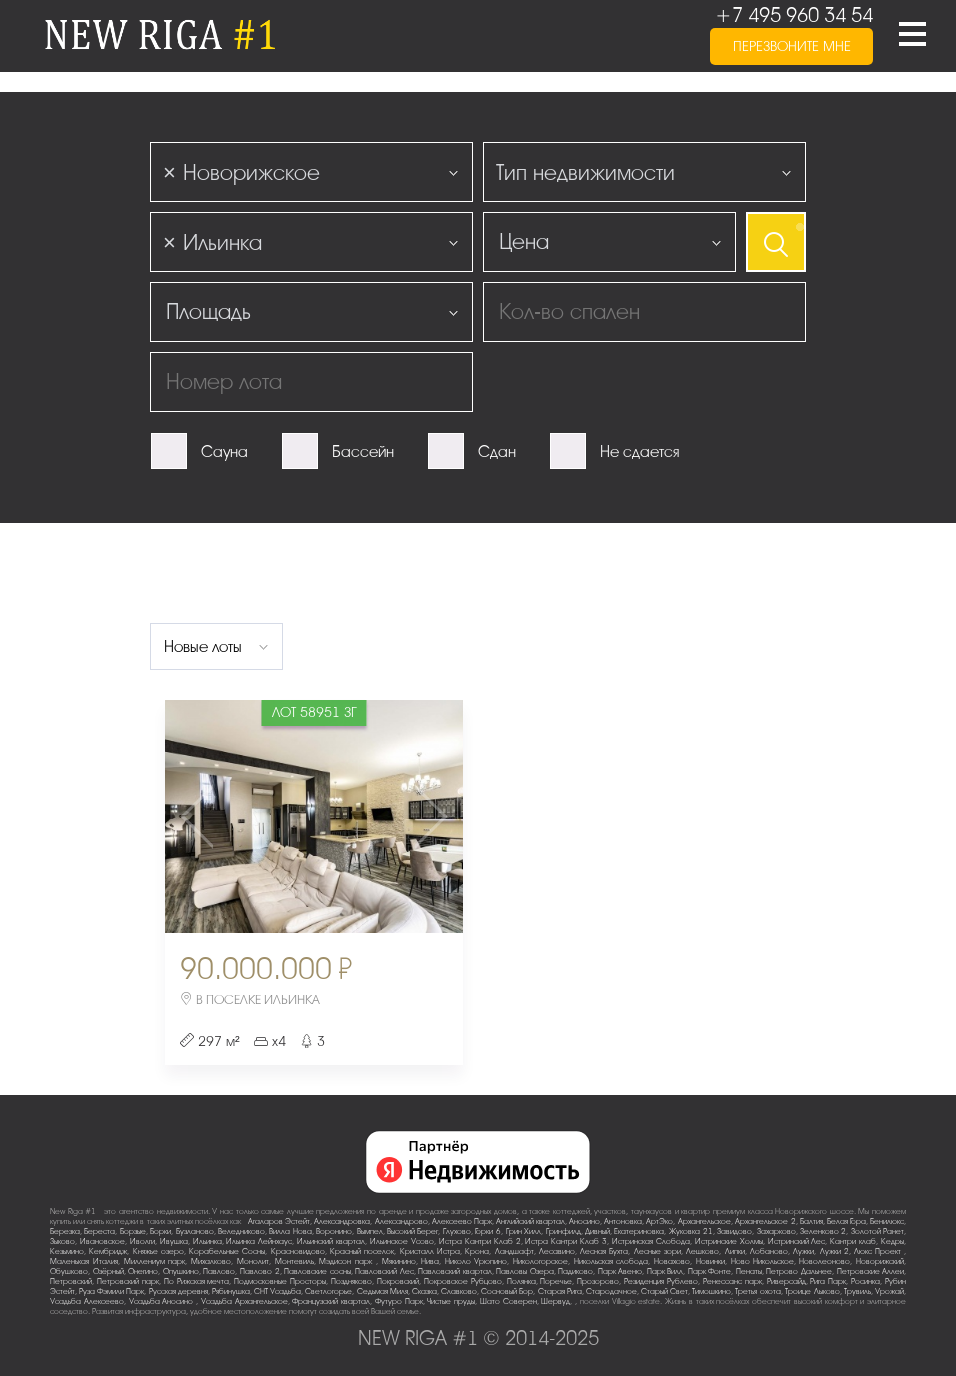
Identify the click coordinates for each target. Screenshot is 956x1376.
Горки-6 (488, 1231)
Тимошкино (711, 1291)
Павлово (219, 1271)
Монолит (253, 1261)
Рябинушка (231, 1291)
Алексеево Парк (462, 1221)
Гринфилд (563, 1231)
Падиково (575, 1271)
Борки (160, 1231)
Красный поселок (362, 1251)
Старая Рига (560, 1291)
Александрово (401, 1221)
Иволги (142, 1241)
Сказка (424, 1291)
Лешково (702, 1251)
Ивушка (174, 1241)
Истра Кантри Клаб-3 (566, 1241)
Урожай (889, 1291)
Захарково (776, 1231)
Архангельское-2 (765, 1221)
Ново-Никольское (762, 1261)
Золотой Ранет (877, 1231)
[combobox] (311, 172)
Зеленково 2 (823, 1231)
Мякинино (399, 1261)
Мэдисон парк (347, 1261)
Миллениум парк (155, 1261)
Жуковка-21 (691, 1231)
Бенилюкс (887, 1221)
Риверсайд (786, 1281)
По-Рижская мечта (197, 1281)
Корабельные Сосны (227, 1251)
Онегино (143, 1271)
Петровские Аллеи (871, 1271)
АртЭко (659, 1221)
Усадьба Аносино (163, 1301)
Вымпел (370, 1231)
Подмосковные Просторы (280, 1281)
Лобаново (769, 1251)
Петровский (71, 1281)
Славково (459, 1291)
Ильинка (207, 1241)
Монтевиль (294, 1261)
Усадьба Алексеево (87, 1301)
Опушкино (181, 1271)
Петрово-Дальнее (799, 1271)
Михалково (211, 1261)
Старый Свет (664, 1291)
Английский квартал (530, 1221)
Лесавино (557, 1251)
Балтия (811, 1221)
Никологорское (540, 1261)
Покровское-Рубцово (463, 1281)
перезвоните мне (792, 46)
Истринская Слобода (651, 1241)
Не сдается (639, 452)
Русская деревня (178, 1291)
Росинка (865, 1281)
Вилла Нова (290, 1231)
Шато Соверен (508, 1301)
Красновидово (298, 1251)
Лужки (803, 1251)
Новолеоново (824, 1261)
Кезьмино (67, 1251)
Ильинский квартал (331, 1241)
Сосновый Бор (507, 1291)
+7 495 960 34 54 (794, 15)
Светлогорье (328, 1291)
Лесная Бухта (604, 1251)
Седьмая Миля (382, 1291)
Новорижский (880, 1261)
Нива (430, 1261)
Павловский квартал (455, 1271)
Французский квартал (331, 1301)
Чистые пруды (451, 1301)
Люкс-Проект (879, 1251)
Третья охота (757, 1291)
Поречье (556, 1281)
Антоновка (623, 1221)
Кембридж (108, 1251)
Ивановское (102, 1241)
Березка (65, 1231)
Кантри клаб (853, 1241)
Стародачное (611, 1291)
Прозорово (598, 1281)
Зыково (62, 1241)
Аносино (584, 1221)
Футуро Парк (399, 1301)
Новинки (710, 1261)
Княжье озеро (158, 1251)
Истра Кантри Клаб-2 (480, 1241)
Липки (735, 1251)
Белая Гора (846, 1221)
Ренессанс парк (732, 1281)
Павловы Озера (525, 1271)
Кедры (892, 1241)
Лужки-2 (834, 1251)
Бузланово (195, 1231)
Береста (99, 1231)
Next (414, 816)
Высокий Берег (412, 1231)
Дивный (597, 1231)
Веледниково (241, 1231)
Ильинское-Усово (402, 1241)
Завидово (734, 1231)
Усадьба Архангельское (244, 1301)
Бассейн (363, 452)
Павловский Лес (384, 1271)
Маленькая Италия (84, 1261)
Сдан (497, 452)
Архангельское (704, 1221)
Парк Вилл (665, 1271)
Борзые (133, 1231)
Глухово (457, 1231)
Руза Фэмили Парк (111, 1291)
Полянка (521, 1281)
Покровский (398, 1281)
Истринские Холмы (729, 1241)
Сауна (224, 452)
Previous (214, 816)
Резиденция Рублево (661, 1281)
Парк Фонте (710, 1271)
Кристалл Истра (430, 1251)
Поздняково (351, 1281)
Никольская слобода (611, 1261)
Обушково (69, 1271)
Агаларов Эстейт (279, 1221)
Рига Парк (828, 1281)
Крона (477, 1251)
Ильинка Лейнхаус (259, 1241)
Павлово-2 (260, 1271)
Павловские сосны (317, 1271)
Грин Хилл (523, 1231)
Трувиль (857, 1291)
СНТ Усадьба (277, 1291)
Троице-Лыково (812, 1291)
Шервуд (555, 1301)
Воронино (334, 1231)
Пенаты (749, 1271)
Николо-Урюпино (476, 1261)
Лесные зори (657, 1251)
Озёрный (108, 1271)
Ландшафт (514, 1251)
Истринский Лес (797, 1241)
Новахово (672, 1261)
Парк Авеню (620, 1271)
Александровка (342, 1221)
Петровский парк (128, 1281)
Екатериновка (639, 1231)
